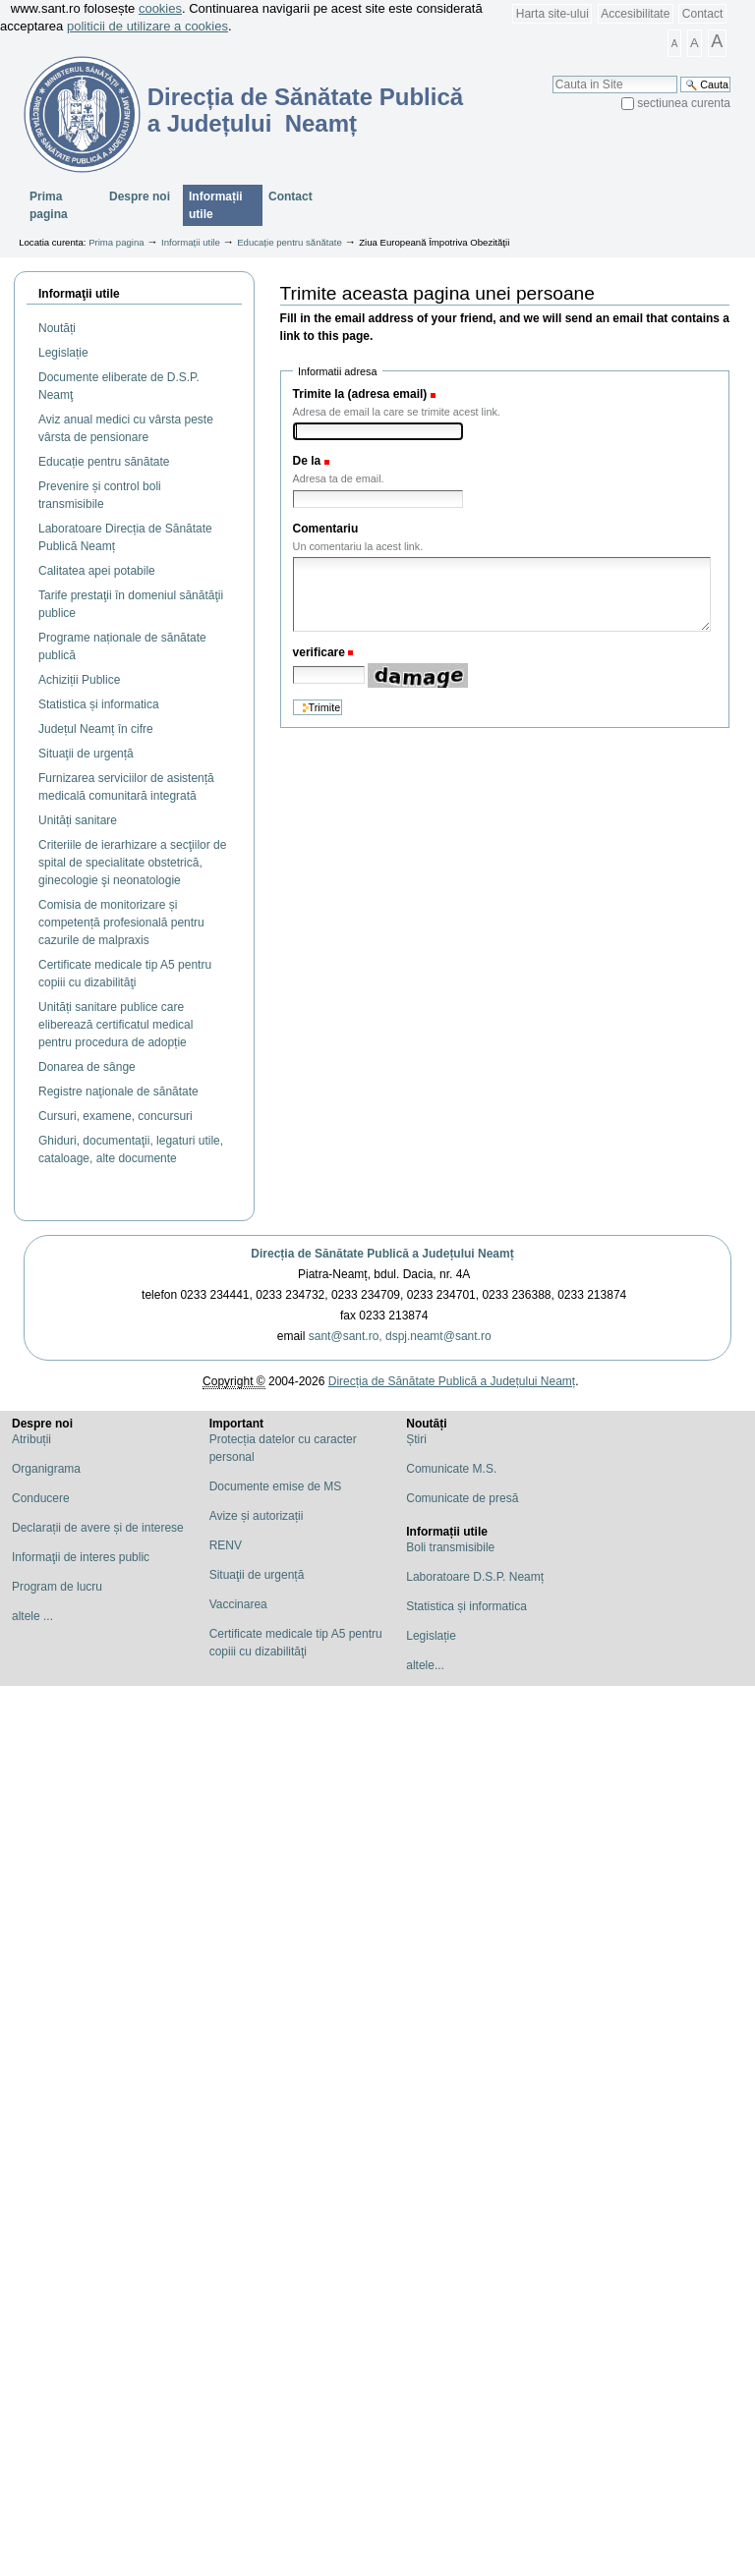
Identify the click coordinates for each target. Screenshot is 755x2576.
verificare (319, 652)
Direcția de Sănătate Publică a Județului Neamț (382, 1253)
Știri (416, 1439)
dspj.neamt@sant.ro (438, 1336)
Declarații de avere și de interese (98, 1528)
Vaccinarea (238, 1604)
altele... (425, 1665)
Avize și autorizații (256, 1516)
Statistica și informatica (466, 1606)
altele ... (32, 1616)
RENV (225, 1545)
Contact (702, 14)
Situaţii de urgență (257, 1575)
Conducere (41, 1498)
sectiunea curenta (683, 103)
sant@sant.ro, (345, 1336)
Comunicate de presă (462, 1498)
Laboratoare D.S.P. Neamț (475, 1577)
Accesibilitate (635, 14)
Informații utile (216, 205)
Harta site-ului (552, 14)
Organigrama (46, 1469)
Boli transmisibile (450, 1547)
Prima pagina (48, 205)
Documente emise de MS (275, 1486)
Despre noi (139, 196)
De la (307, 461)
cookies (160, 8)
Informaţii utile (79, 294)
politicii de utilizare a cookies (147, 26)
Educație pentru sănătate (289, 242)
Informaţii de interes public (80, 1557)
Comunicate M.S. (451, 1469)
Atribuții (31, 1439)
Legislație (431, 1636)
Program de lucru (57, 1587)
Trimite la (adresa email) (360, 394)
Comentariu (326, 528)
